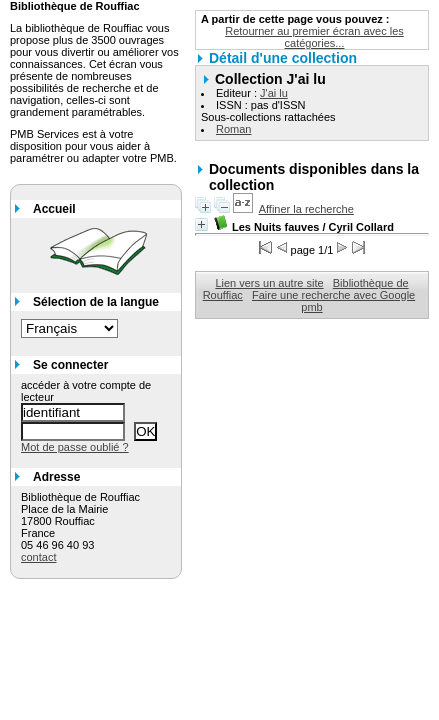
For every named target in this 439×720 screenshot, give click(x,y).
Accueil (54, 209)
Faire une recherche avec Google (333, 295)
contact (38, 557)
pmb (311, 307)
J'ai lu (274, 93)
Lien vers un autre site (269, 283)
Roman (233, 129)
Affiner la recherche (306, 209)
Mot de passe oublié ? (75, 447)
